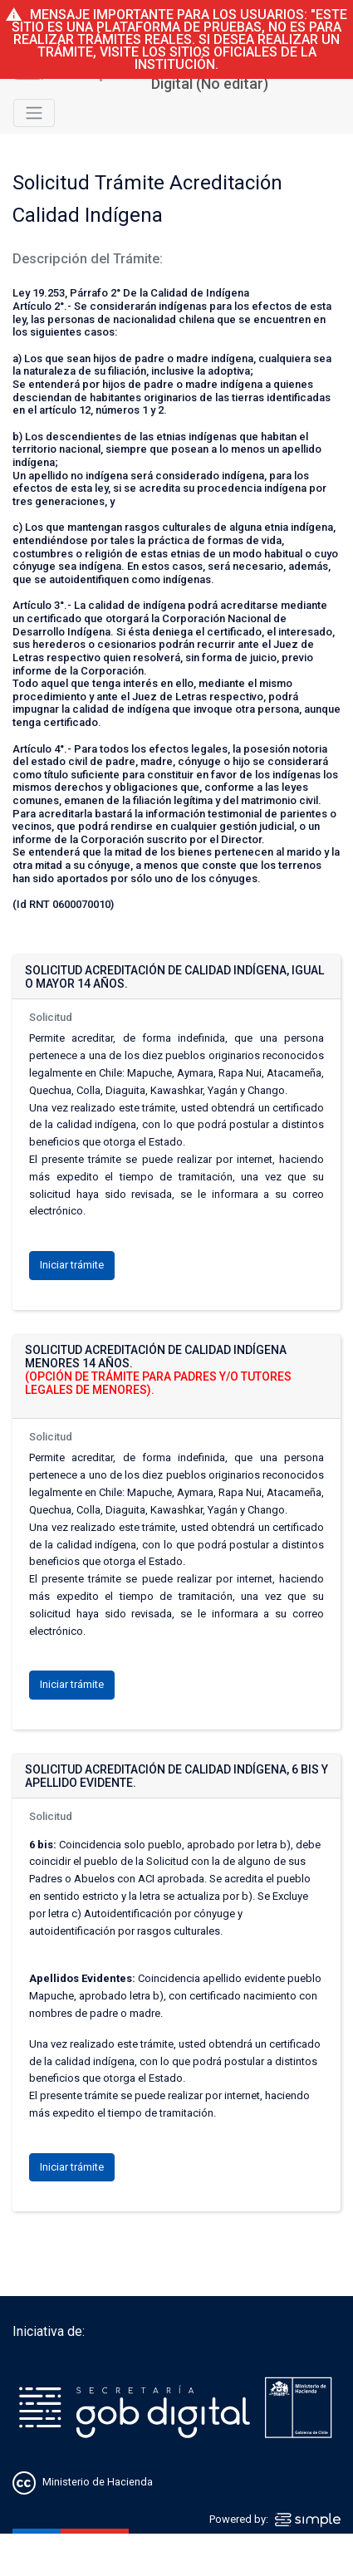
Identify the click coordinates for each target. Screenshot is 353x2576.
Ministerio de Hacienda (97, 2482)
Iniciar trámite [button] (72, 1265)
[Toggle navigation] (34, 113)
